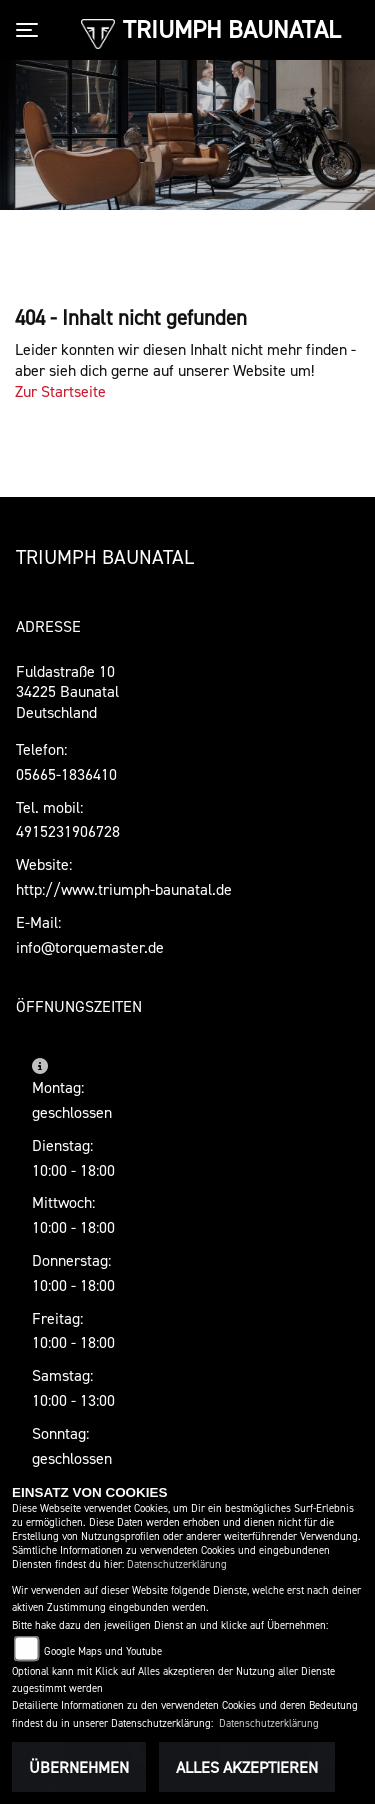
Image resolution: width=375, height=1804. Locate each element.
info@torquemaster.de (90, 947)
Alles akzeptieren (247, 1767)
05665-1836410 (66, 774)
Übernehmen (79, 1767)
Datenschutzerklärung (177, 1564)
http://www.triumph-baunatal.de (124, 889)
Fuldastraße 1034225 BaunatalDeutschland (67, 692)
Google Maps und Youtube (103, 1651)
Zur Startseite (60, 391)
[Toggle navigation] (31, 30)
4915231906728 (68, 831)
